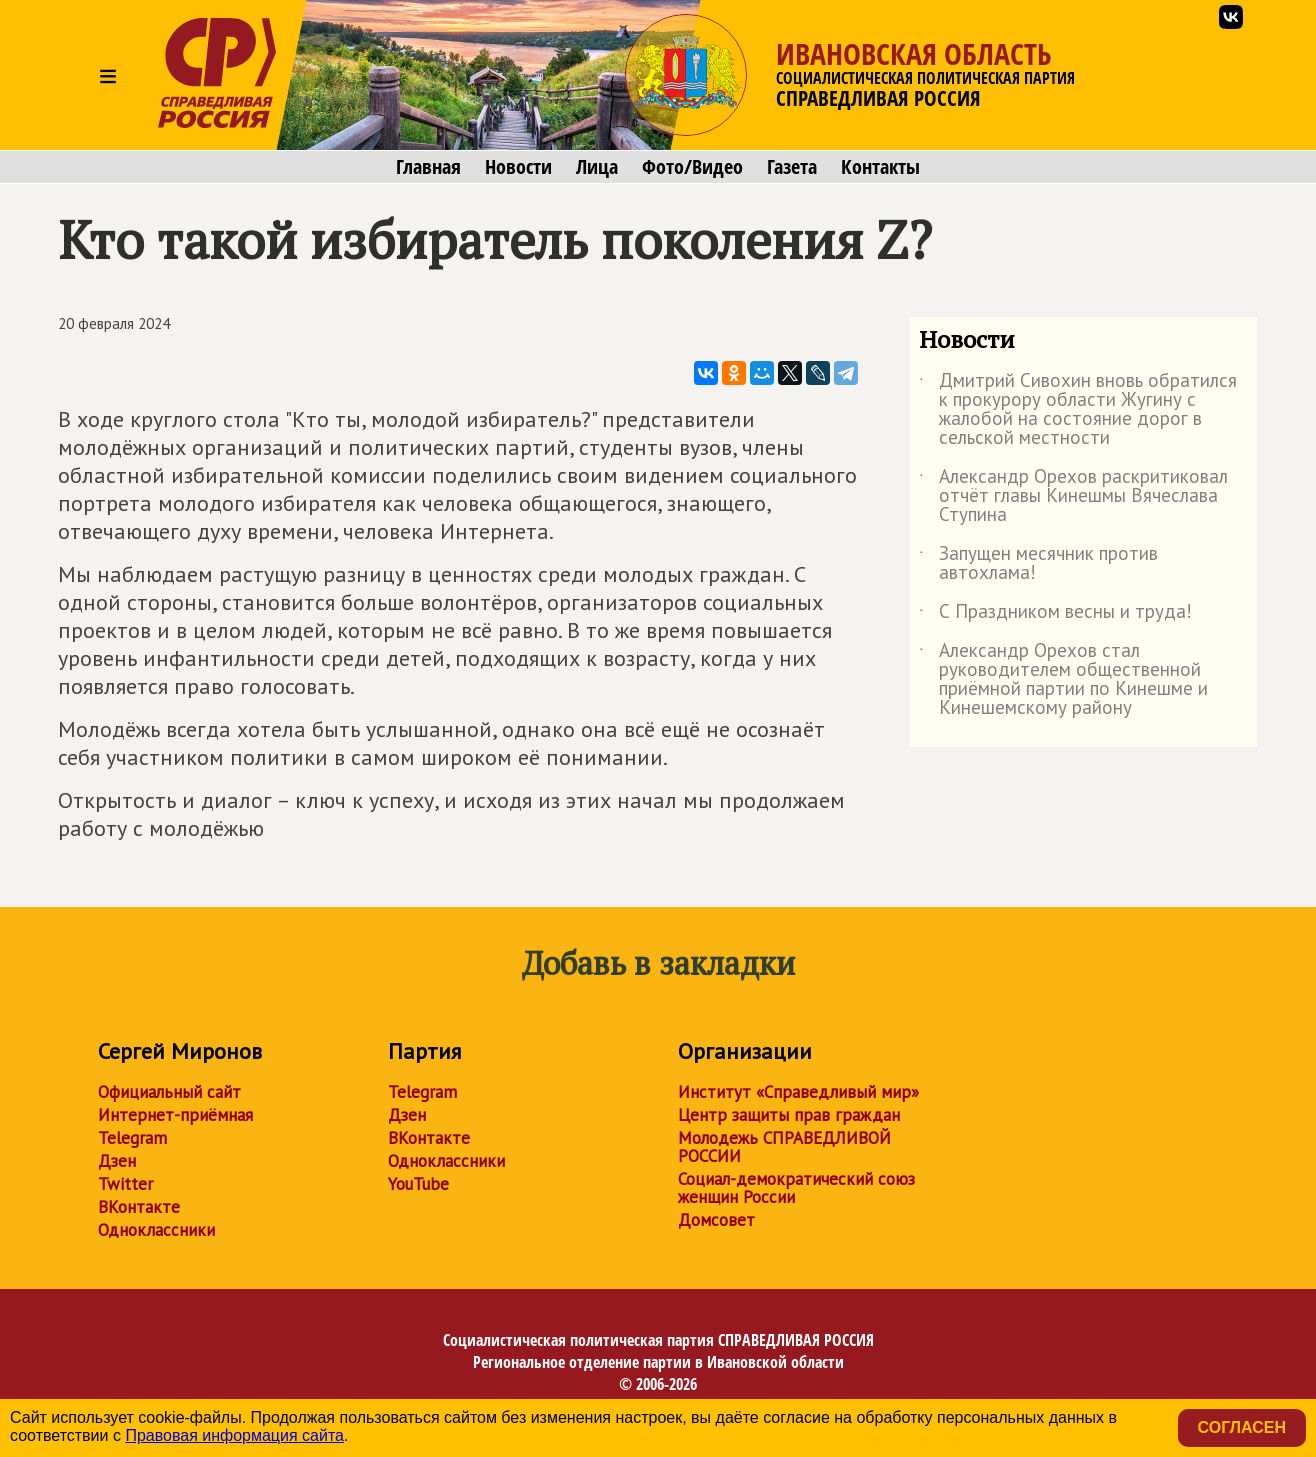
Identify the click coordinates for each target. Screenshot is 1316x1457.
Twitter (125, 1184)
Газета (792, 167)
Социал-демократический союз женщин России (796, 1188)
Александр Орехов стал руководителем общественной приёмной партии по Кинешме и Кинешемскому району (1063, 680)
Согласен (1242, 1427)
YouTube (418, 1184)
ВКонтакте (139, 1207)
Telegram (132, 1138)
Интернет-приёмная (175, 1115)
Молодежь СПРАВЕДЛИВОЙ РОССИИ (784, 1147)
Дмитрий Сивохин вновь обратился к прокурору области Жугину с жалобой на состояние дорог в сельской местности (1078, 410)
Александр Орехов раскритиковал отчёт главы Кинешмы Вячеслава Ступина (1073, 496)
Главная (428, 167)
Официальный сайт (169, 1092)
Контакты (880, 167)
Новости (518, 167)
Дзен (117, 1161)
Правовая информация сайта (234, 1435)
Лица (597, 167)
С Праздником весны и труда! (1055, 615)
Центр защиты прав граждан (789, 1115)
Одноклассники (156, 1230)
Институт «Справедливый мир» (798, 1092)
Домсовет (716, 1220)
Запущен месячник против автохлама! (1038, 564)
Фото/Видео (692, 167)
